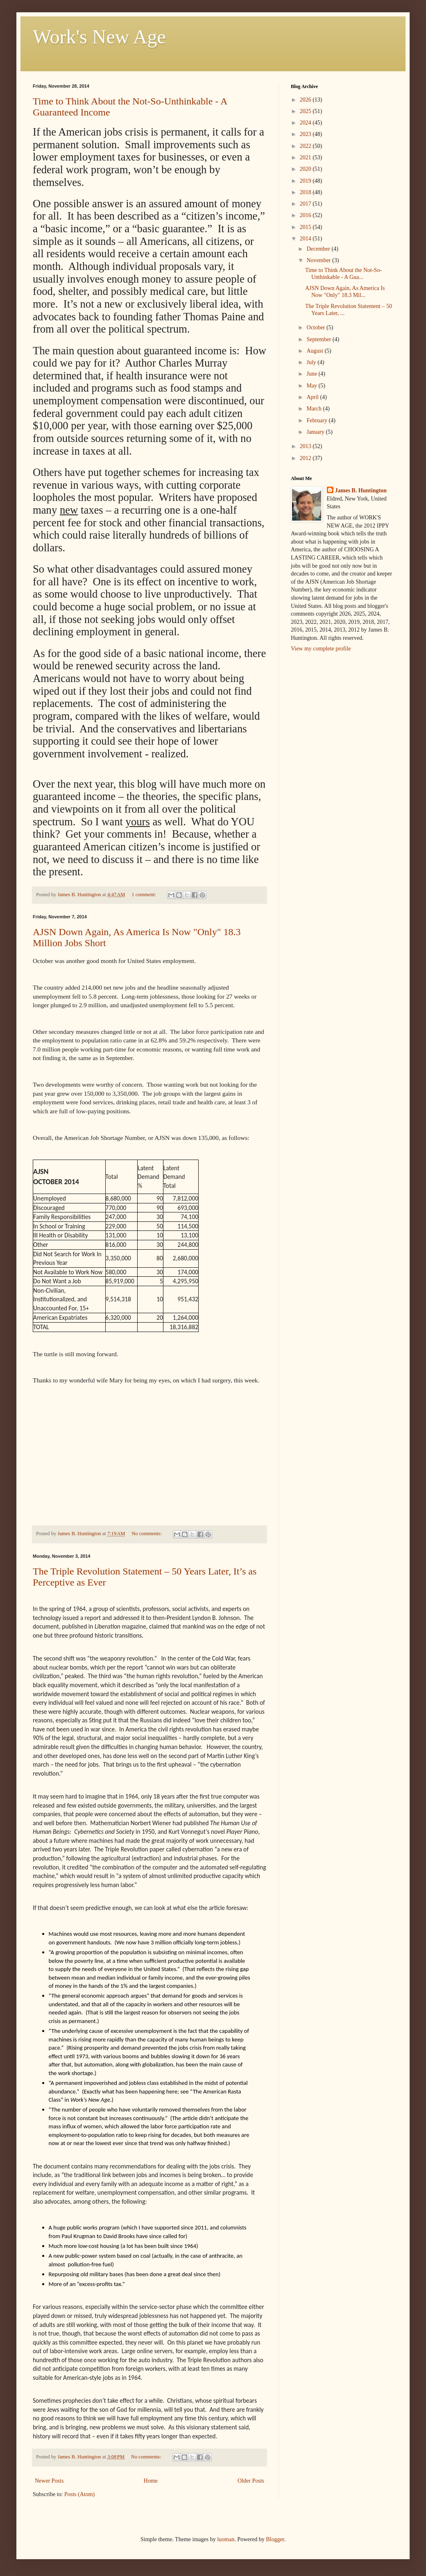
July (311, 362)
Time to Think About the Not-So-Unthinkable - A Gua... (343, 273)
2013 (306, 446)
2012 (306, 458)
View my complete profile (321, 649)
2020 (306, 169)
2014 (306, 239)
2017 (306, 204)
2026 (306, 100)
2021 (306, 157)
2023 (306, 134)
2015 (306, 227)
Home (151, 2481)
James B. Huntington (361, 490)
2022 (306, 146)
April (313, 397)
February (317, 420)
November (319, 260)
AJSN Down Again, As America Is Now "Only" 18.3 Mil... (345, 291)
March (314, 409)
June (312, 374)
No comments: (147, 1533)
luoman (225, 2539)
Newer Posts (49, 2481)
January (316, 432)
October (316, 327)
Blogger (275, 2539)
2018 (306, 192)
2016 (306, 215)
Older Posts (251, 2481)
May (312, 386)
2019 (306, 181)
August (315, 351)
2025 (306, 111)
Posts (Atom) (79, 2494)
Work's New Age (99, 37)
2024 (306, 123)
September (319, 339)
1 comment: (144, 894)
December (318, 249)
